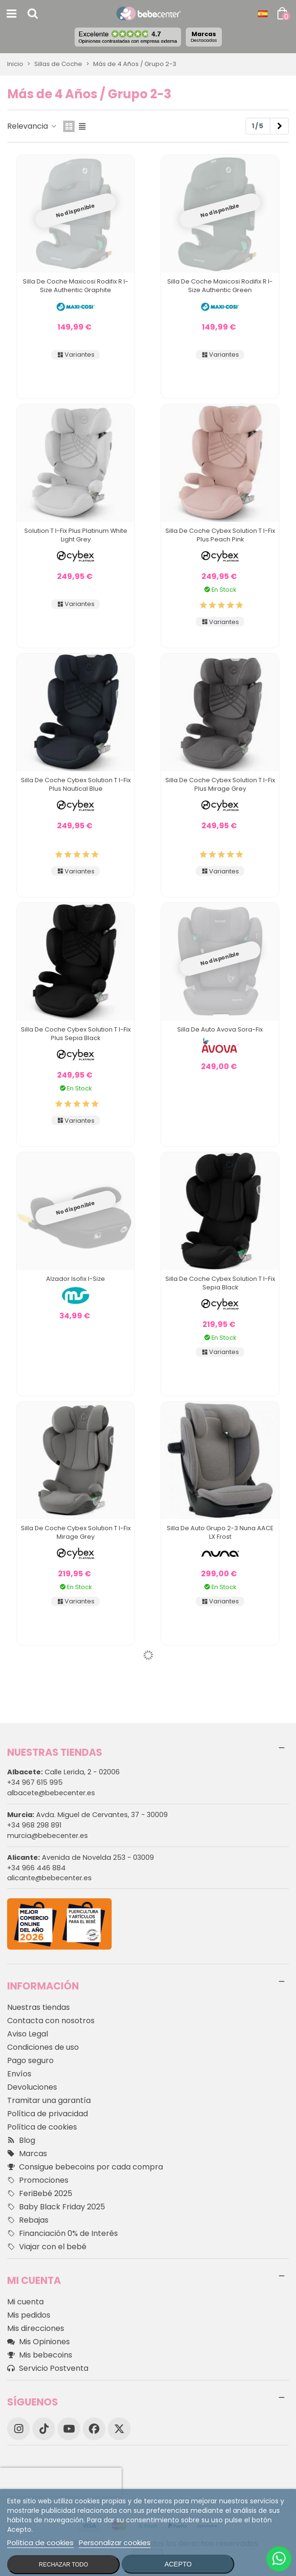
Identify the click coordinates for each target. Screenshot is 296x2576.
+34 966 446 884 (36, 1868)
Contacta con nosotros (51, 2020)
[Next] (279, 126)
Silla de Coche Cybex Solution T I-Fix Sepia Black (220, 1283)
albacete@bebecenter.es (51, 1793)
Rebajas (27, 2220)
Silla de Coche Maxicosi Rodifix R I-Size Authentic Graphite (75, 285)
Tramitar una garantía (49, 2100)
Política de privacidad (47, 2113)
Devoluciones (32, 2087)
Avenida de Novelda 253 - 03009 (80, 1857)
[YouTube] (68, 2428)
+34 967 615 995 (35, 1782)
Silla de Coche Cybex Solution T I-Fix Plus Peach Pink (220, 535)
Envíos (19, 2073)
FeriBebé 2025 (39, 2193)
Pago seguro (30, 2060)
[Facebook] (94, 2428)
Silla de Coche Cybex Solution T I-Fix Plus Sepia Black (76, 1033)
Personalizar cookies (115, 2543)
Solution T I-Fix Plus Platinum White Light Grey (75, 535)
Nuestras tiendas (38, 2007)
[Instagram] (18, 2428)
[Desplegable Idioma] (262, 14)
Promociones (37, 2180)
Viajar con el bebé (46, 2247)
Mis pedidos (28, 2315)
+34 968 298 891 (34, 1825)
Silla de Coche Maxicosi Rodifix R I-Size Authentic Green (220, 285)
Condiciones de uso (43, 2047)
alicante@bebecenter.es (49, 1878)
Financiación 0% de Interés (62, 2233)
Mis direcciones (35, 2328)
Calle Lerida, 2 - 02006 (63, 1772)
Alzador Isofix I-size (75, 1279)
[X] (119, 2428)
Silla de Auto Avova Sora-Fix (220, 1029)
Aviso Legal (27, 2033)
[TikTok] (43, 2428)
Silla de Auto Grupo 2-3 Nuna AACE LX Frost (220, 1532)
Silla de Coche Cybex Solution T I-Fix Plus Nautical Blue (76, 784)
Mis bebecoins (39, 2355)
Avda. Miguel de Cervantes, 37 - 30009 (87, 1814)
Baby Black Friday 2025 (56, 2207)
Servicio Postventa (47, 2368)
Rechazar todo (63, 2564)
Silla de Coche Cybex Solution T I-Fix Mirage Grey (76, 1532)
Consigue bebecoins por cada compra (85, 2167)
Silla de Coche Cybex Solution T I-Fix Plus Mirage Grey (220, 784)
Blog (21, 2140)
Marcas (204, 36)
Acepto (177, 2564)
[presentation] (61, 2482)
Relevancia (32, 126)
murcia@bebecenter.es (47, 1835)
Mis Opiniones (38, 2342)
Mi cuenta (25, 2301)
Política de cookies (42, 2126)
